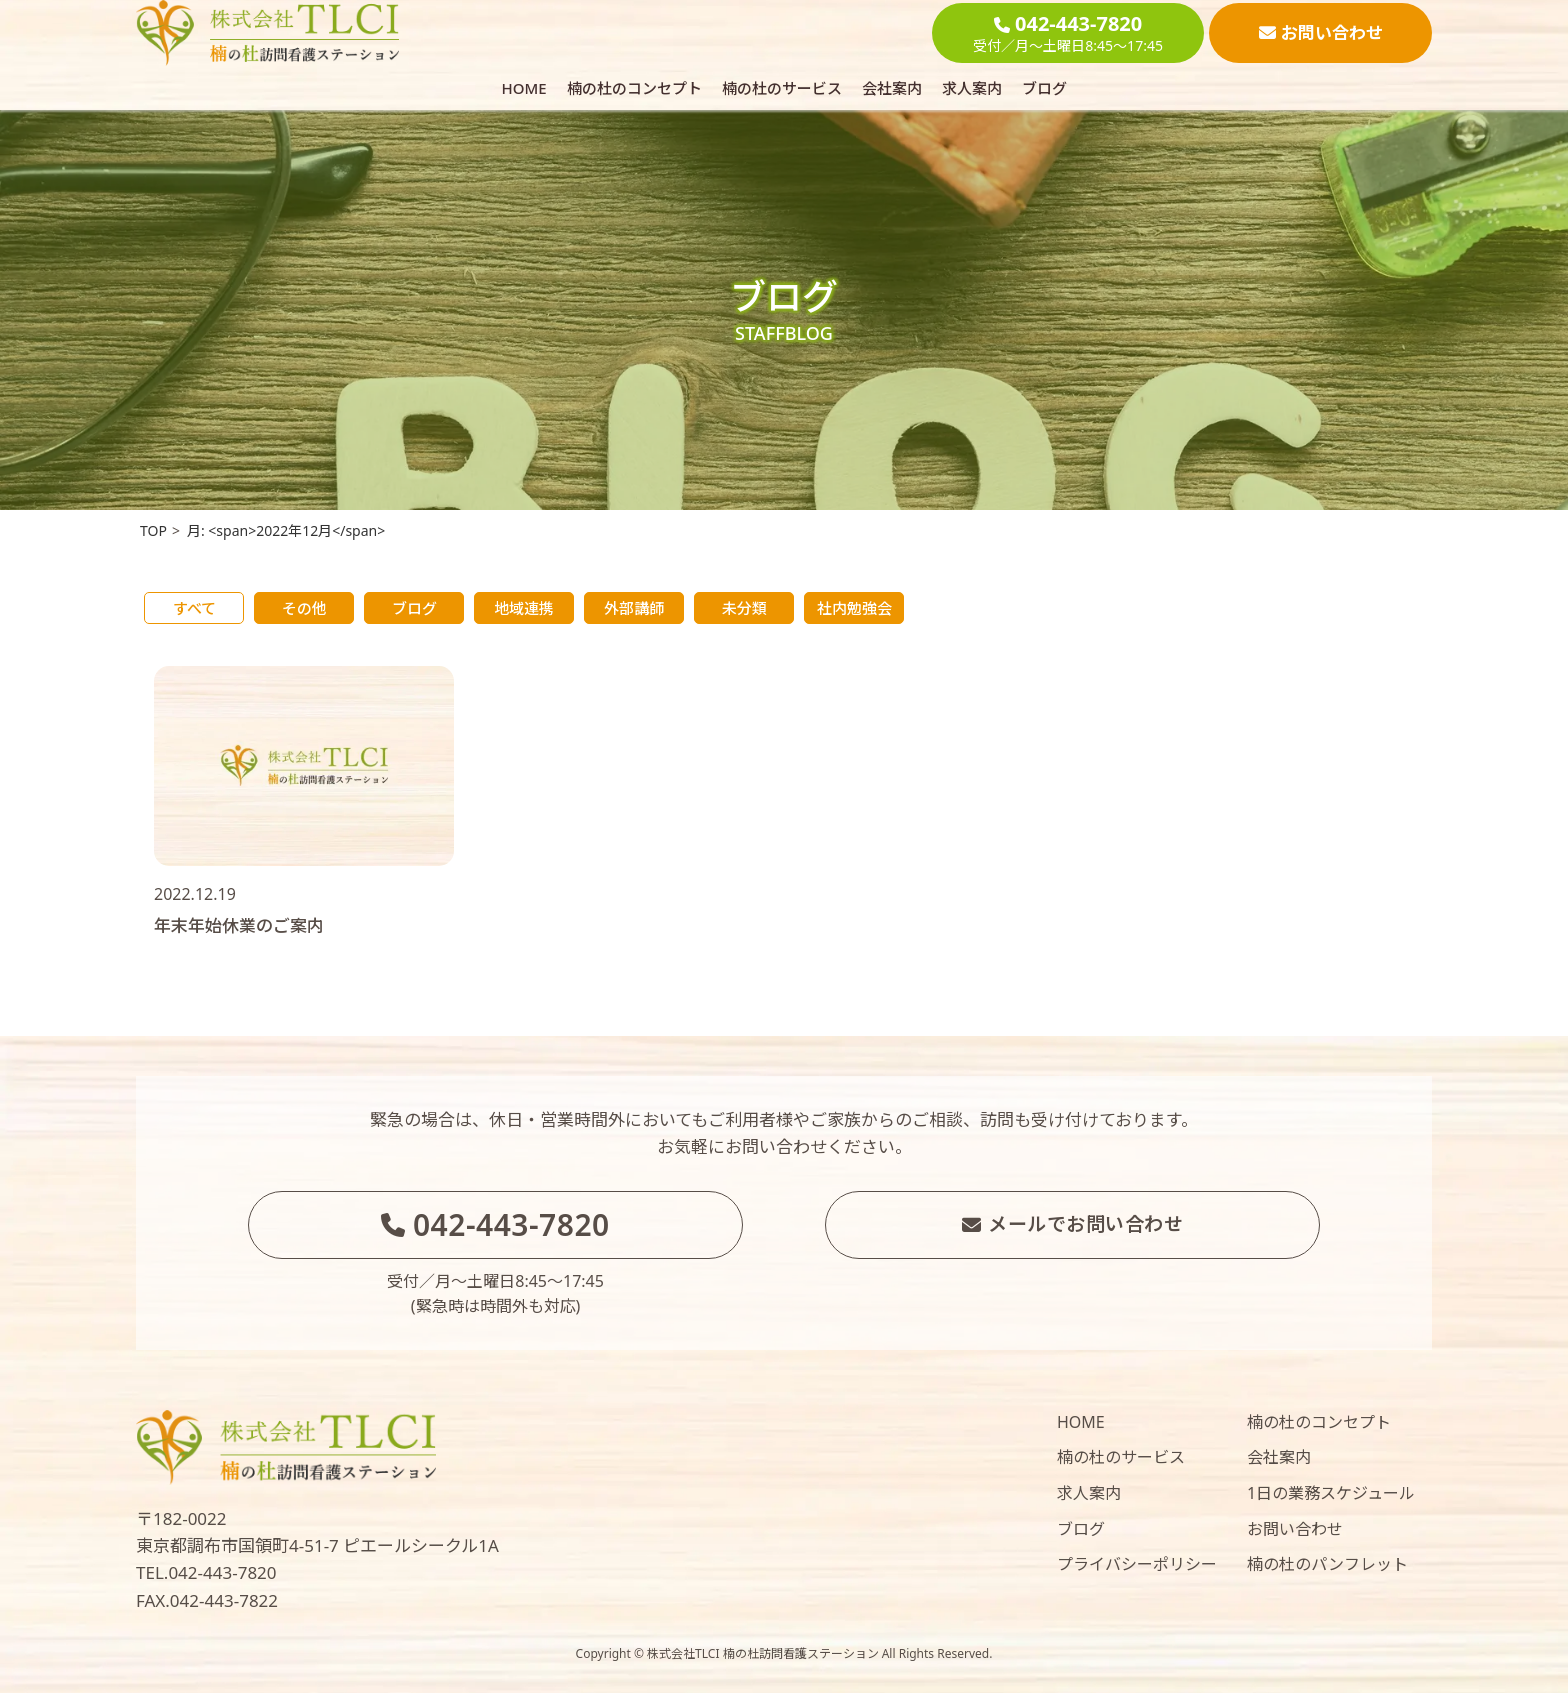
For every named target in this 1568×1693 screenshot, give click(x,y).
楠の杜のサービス (782, 88)
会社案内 (892, 88)
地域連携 (524, 608)
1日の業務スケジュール (1331, 1493)
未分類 (744, 608)
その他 (304, 608)
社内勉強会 (854, 608)
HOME (523, 88)
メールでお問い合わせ (1073, 1224)
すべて (194, 608)
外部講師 (634, 608)
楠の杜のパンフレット (1327, 1564)
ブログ (1044, 88)
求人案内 (972, 88)
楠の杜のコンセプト (634, 88)
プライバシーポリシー (1137, 1564)
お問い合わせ (1295, 1529)
